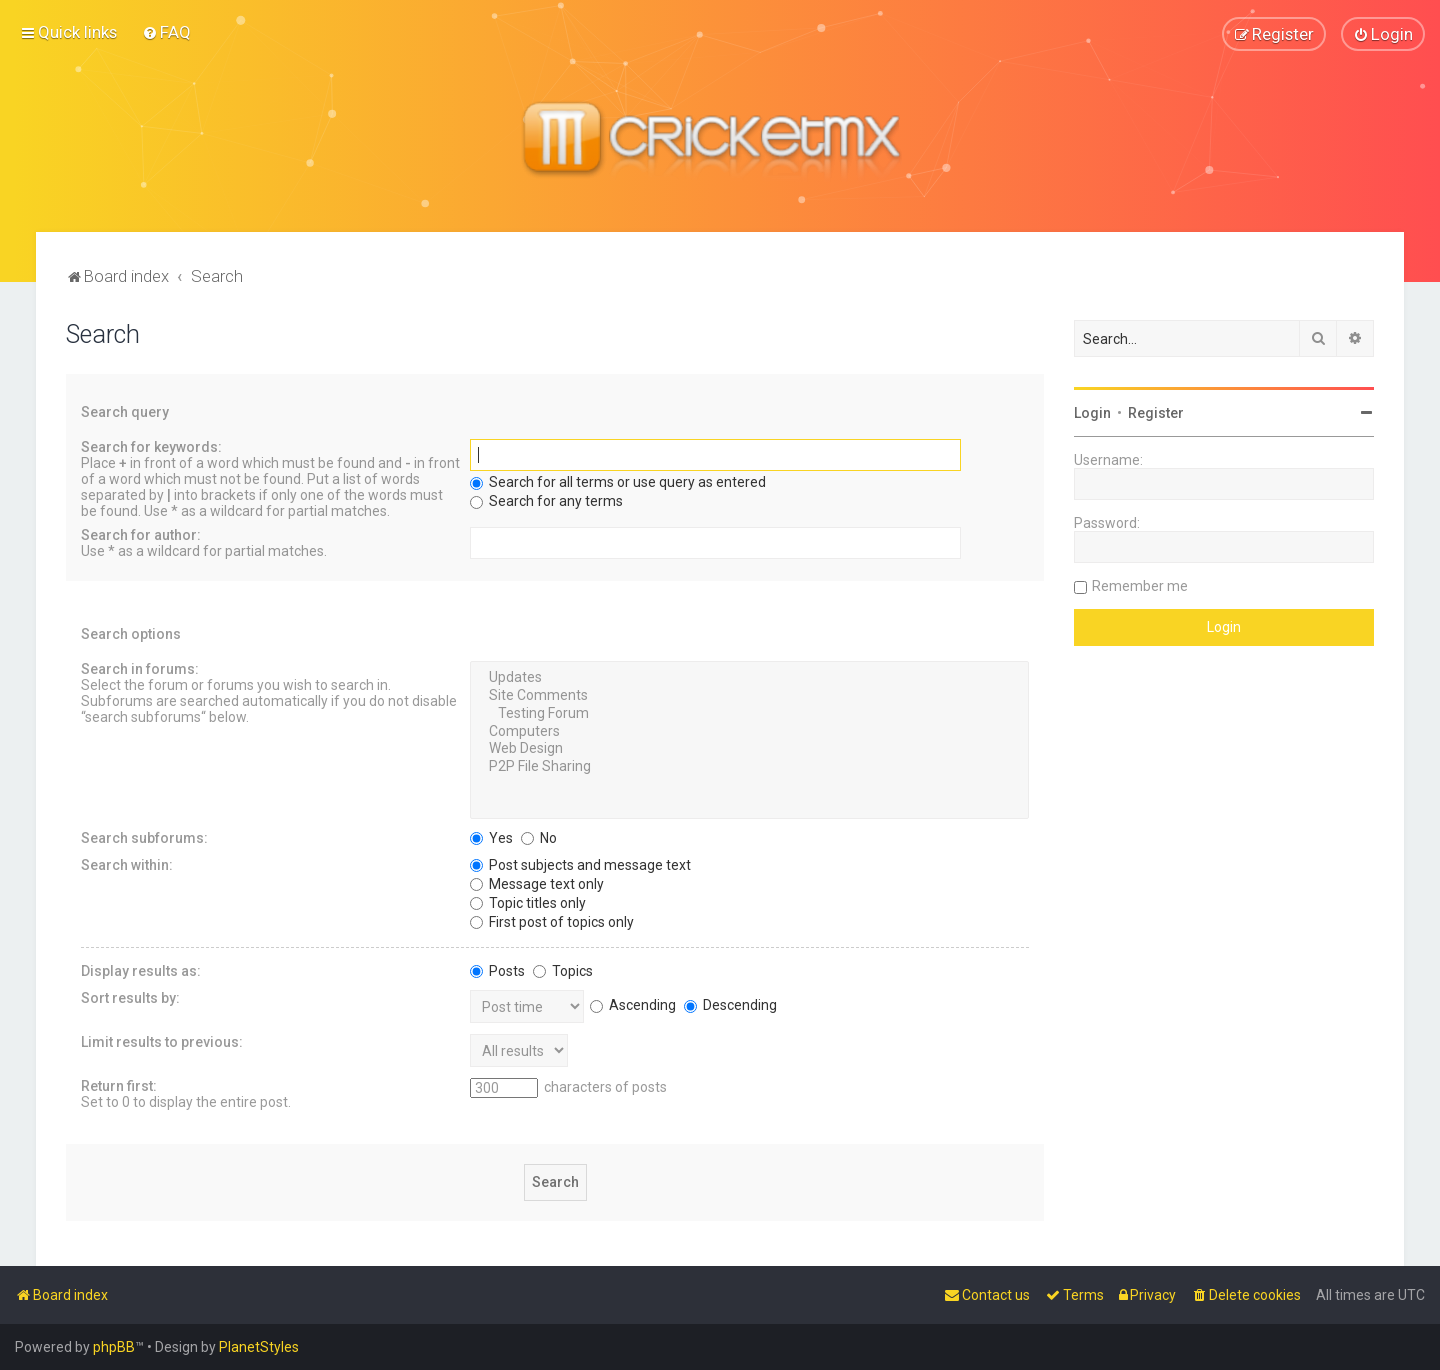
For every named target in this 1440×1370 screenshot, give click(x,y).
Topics (563, 970)
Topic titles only (528, 902)
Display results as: (141, 970)
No (539, 837)
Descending (730, 1004)
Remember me (1140, 586)
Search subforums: (144, 837)
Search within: (127, 864)
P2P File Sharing (749, 767)
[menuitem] (166, 32)
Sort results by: (130, 997)
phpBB (114, 1347)
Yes (491, 837)
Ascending (633, 1004)
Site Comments (749, 696)
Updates (749, 678)
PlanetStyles (259, 1347)
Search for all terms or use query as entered (618, 482)
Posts (497, 970)
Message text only (537, 883)
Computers (749, 731)
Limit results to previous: (162, 1041)
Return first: (119, 1085)
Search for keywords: (151, 447)
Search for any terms (546, 501)
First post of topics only (552, 921)
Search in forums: (140, 669)
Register (1156, 413)
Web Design (749, 749)
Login (1092, 413)
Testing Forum (749, 713)
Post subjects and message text (580, 864)
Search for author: (141, 535)
